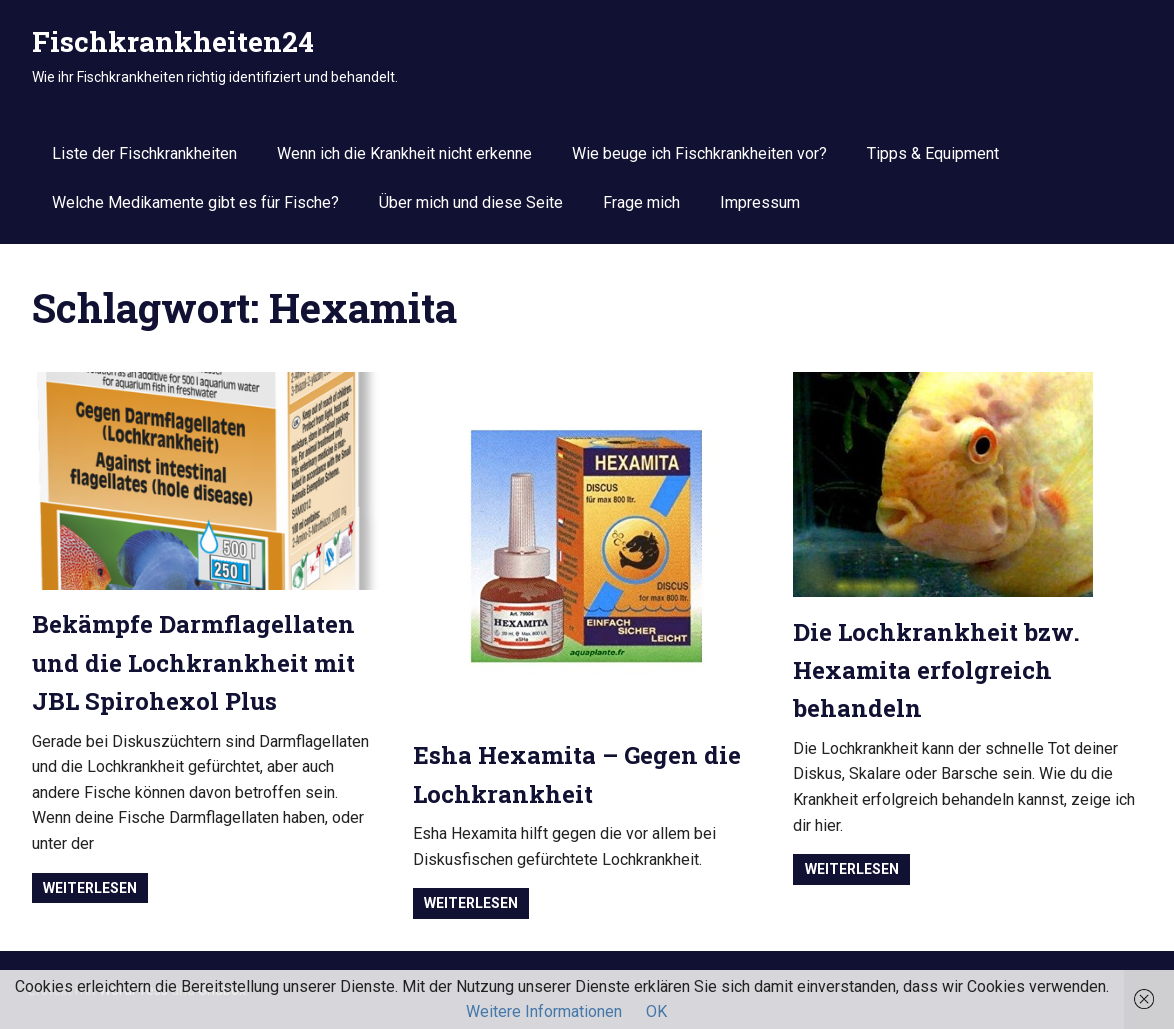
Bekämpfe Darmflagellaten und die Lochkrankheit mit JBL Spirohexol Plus (193, 662)
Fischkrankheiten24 (173, 41)
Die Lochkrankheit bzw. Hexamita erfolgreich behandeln (936, 670)
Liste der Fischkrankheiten (144, 153)
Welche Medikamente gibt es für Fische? (195, 202)
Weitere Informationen (544, 1011)
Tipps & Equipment (933, 153)
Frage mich (641, 202)
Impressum (760, 202)
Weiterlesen (90, 888)
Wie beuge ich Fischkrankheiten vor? (699, 153)
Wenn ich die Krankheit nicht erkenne (404, 153)
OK (656, 1011)
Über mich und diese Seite (471, 202)
